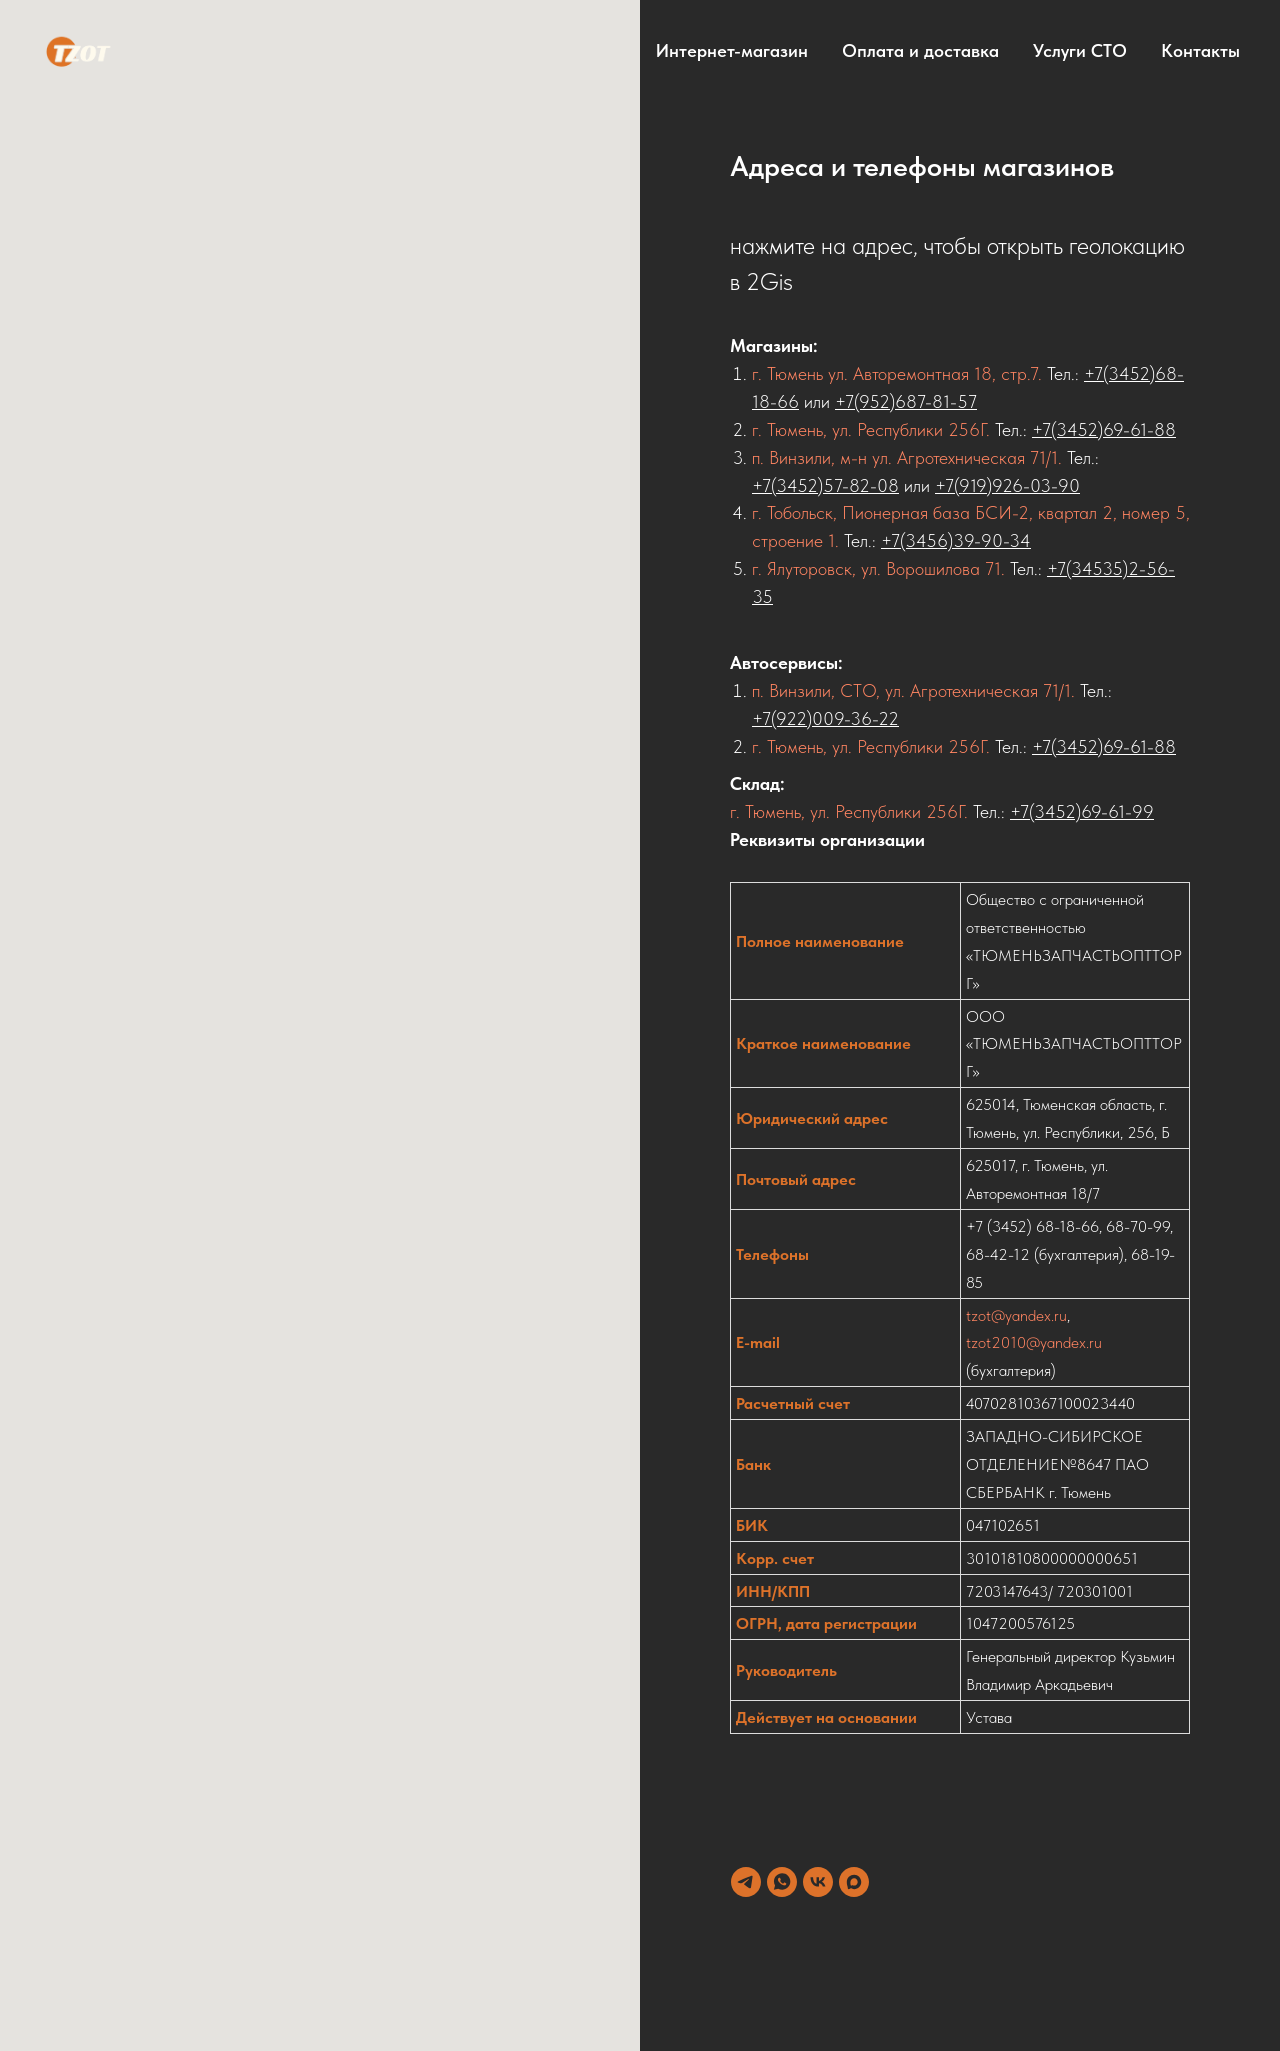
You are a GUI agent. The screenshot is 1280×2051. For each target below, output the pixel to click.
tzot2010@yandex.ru (1034, 1342)
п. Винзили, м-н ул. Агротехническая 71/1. (909, 457)
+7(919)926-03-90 (1007, 485)
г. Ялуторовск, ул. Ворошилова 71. (878, 568)
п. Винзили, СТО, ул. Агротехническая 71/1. (913, 690)
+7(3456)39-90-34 (956, 540)
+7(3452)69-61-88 (1104, 429)
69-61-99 (1117, 811)
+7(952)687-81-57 (906, 401)
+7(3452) (1045, 811)
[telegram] (746, 1882)
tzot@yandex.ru (1016, 1315)
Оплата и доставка (920, 50)
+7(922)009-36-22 (825, 718)
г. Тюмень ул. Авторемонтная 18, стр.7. (899, 373)
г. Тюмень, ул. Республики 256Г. (871, 429)
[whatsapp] (782, 1882)
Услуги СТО (1080, 50)
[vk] (818, 1882)
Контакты (1200, 50)
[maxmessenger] (854, 1882)
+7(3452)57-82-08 (825, 485)
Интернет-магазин (732, 50)
